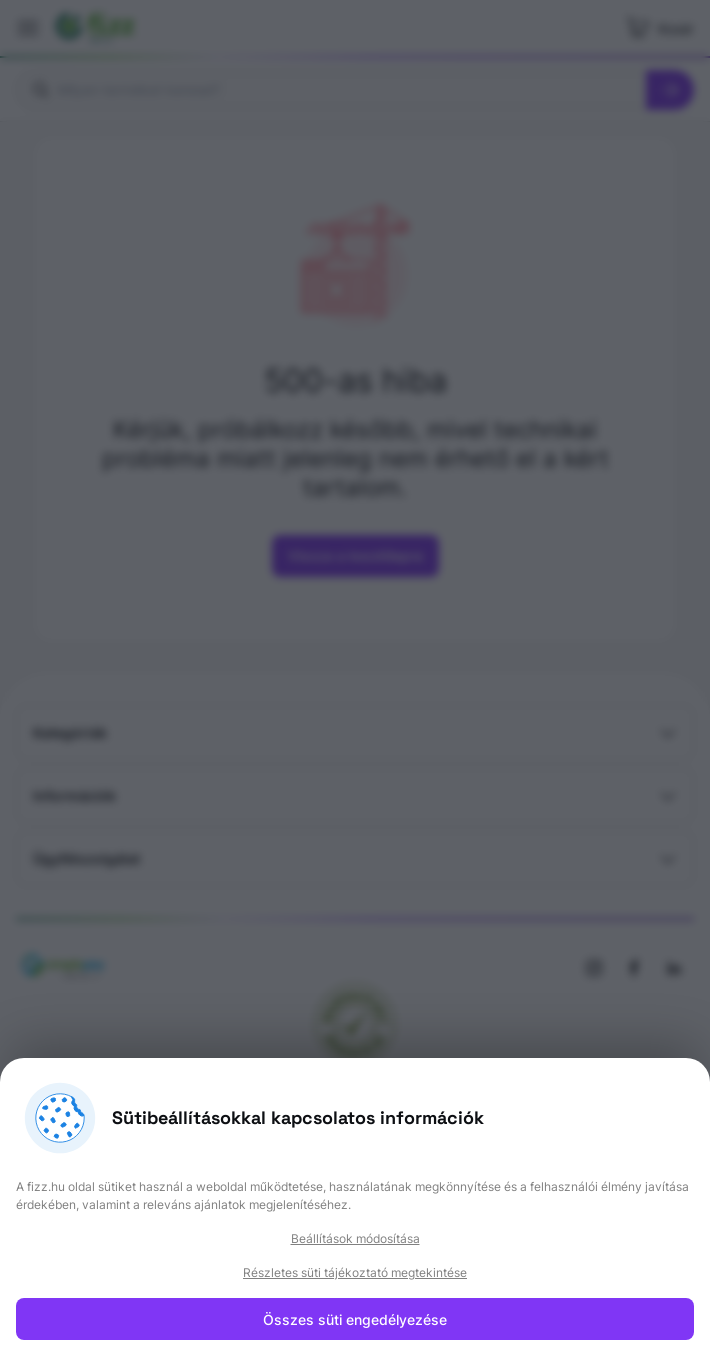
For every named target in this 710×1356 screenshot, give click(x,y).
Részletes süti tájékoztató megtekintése (355, 1272)
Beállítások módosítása (355, 1238)
